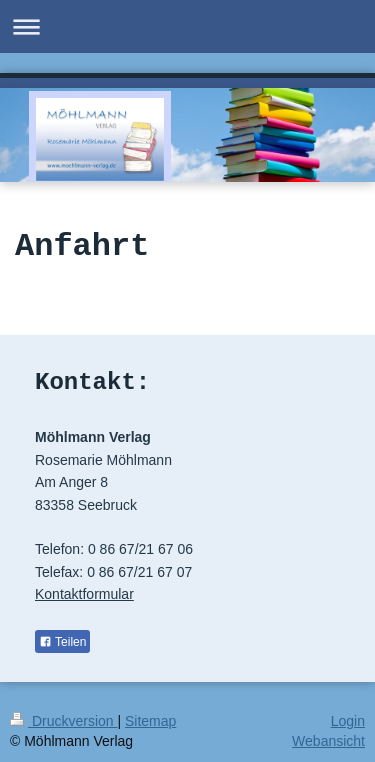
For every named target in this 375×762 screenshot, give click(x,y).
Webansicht (328, 741)
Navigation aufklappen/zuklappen (187, 26)
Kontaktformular (84, 594)
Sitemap (150, 721)
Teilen (62, 642)
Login (348, 721)
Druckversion (63, 721)
